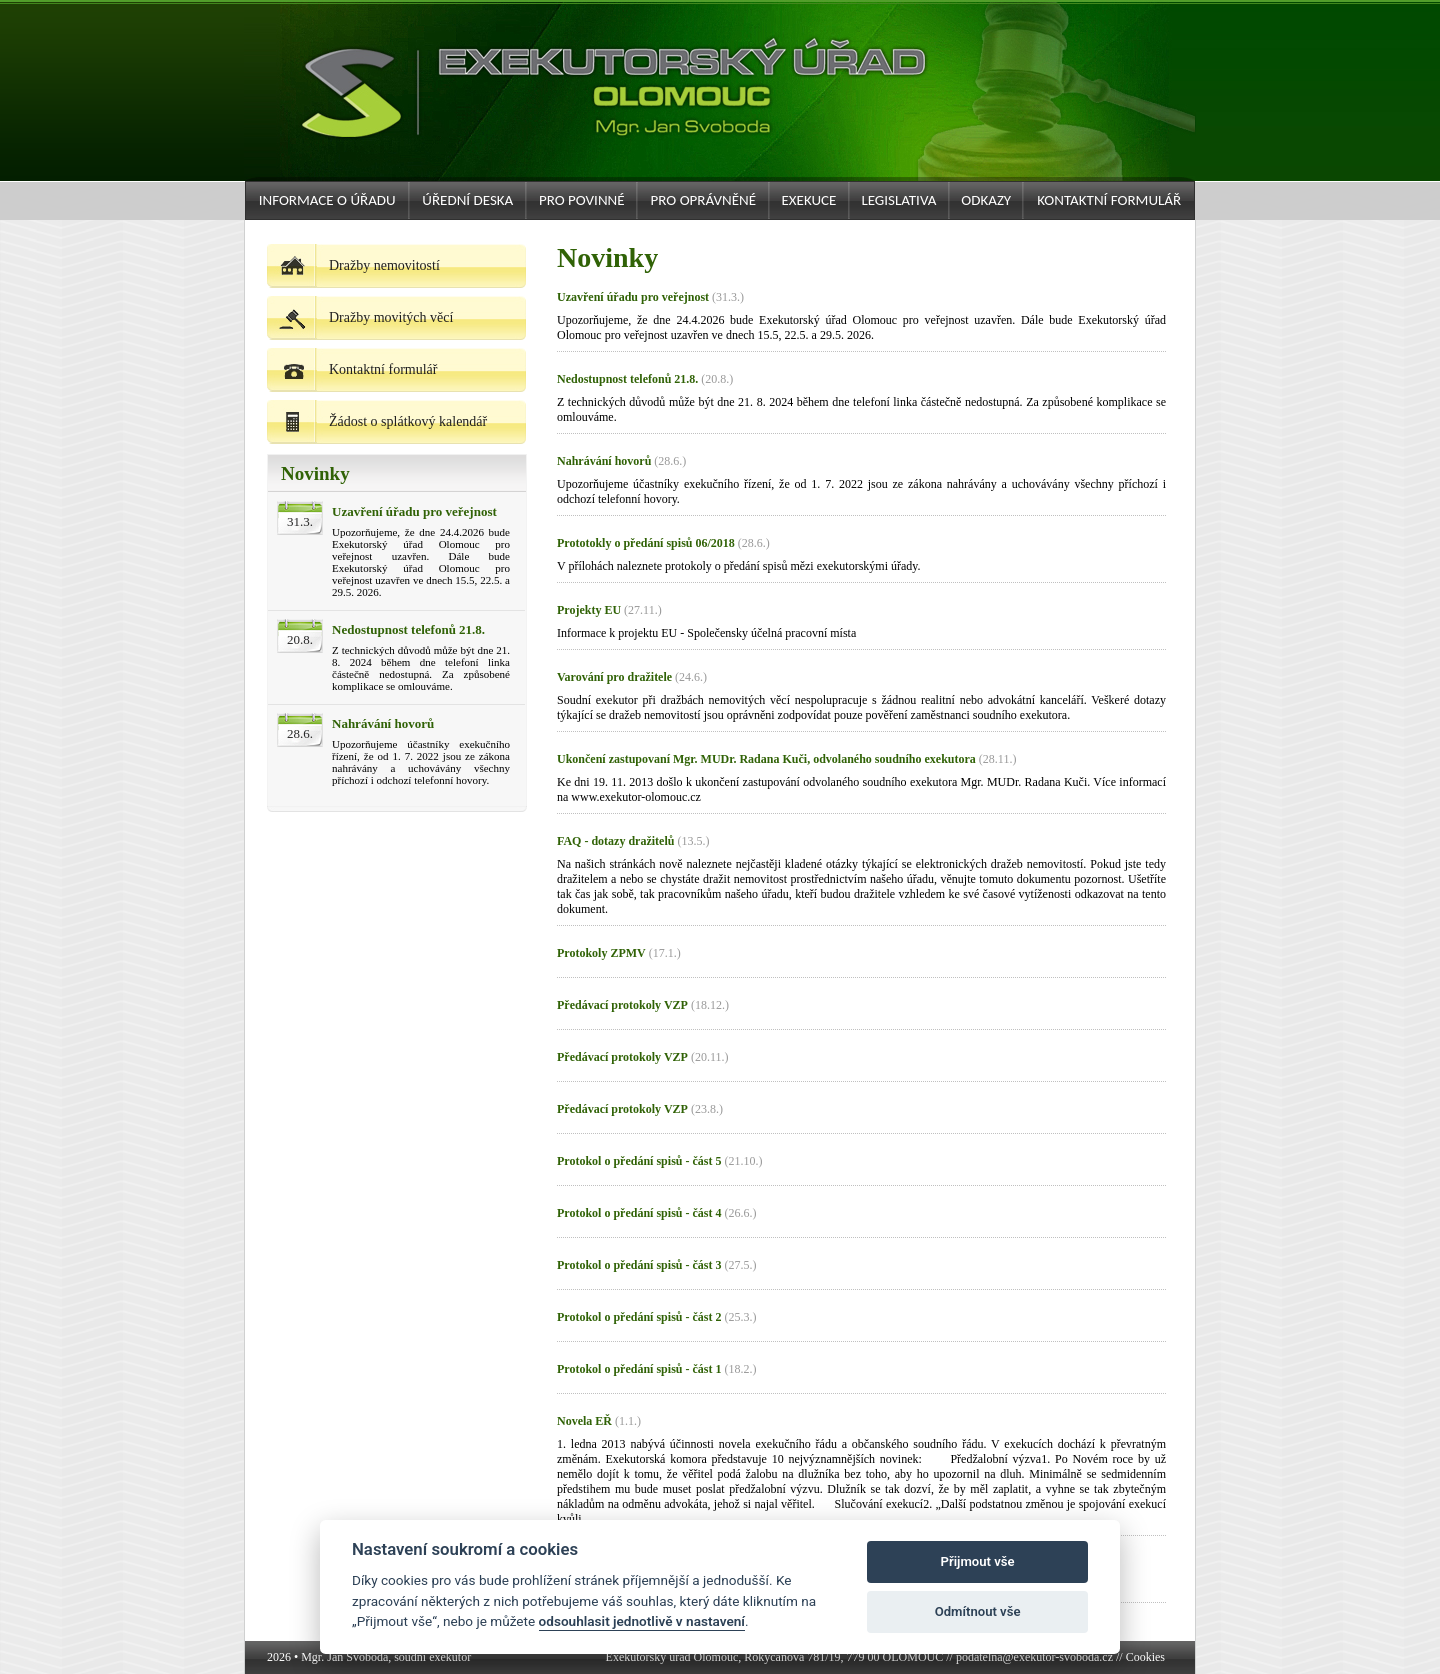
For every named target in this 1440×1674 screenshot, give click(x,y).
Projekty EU (589, 610)
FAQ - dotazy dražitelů (615, 841)
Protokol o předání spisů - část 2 (639, 1317)
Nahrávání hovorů (383, 723)
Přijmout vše (978, 1561)
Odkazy (986, 200)
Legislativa (898, 200)
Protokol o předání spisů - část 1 (639, 1369)
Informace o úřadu (327, 200)
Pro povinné (582, 200)
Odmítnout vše (978, 1611)
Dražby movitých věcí (360, 317)
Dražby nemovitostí (353, 265)
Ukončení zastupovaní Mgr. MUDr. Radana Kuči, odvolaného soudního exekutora (766, 759)
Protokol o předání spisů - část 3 (639, 1265)
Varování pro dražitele (614, 677)
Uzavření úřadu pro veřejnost (414, 511)
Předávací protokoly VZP (622, 1005)
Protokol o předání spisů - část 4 (639, 1213)
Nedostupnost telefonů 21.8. (408, 629)
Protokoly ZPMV (601, 953)
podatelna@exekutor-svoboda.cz (1034, 1657)
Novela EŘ (584, 1421)
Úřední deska (467, 200)
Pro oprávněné (703, 200)
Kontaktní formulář (1109, 200)
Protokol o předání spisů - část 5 (639, 1161)
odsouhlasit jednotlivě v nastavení (642, 1621)
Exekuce (808, 200)
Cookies (1145, 1657)
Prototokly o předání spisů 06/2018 (646, 543)
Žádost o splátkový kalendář (377, 421)
